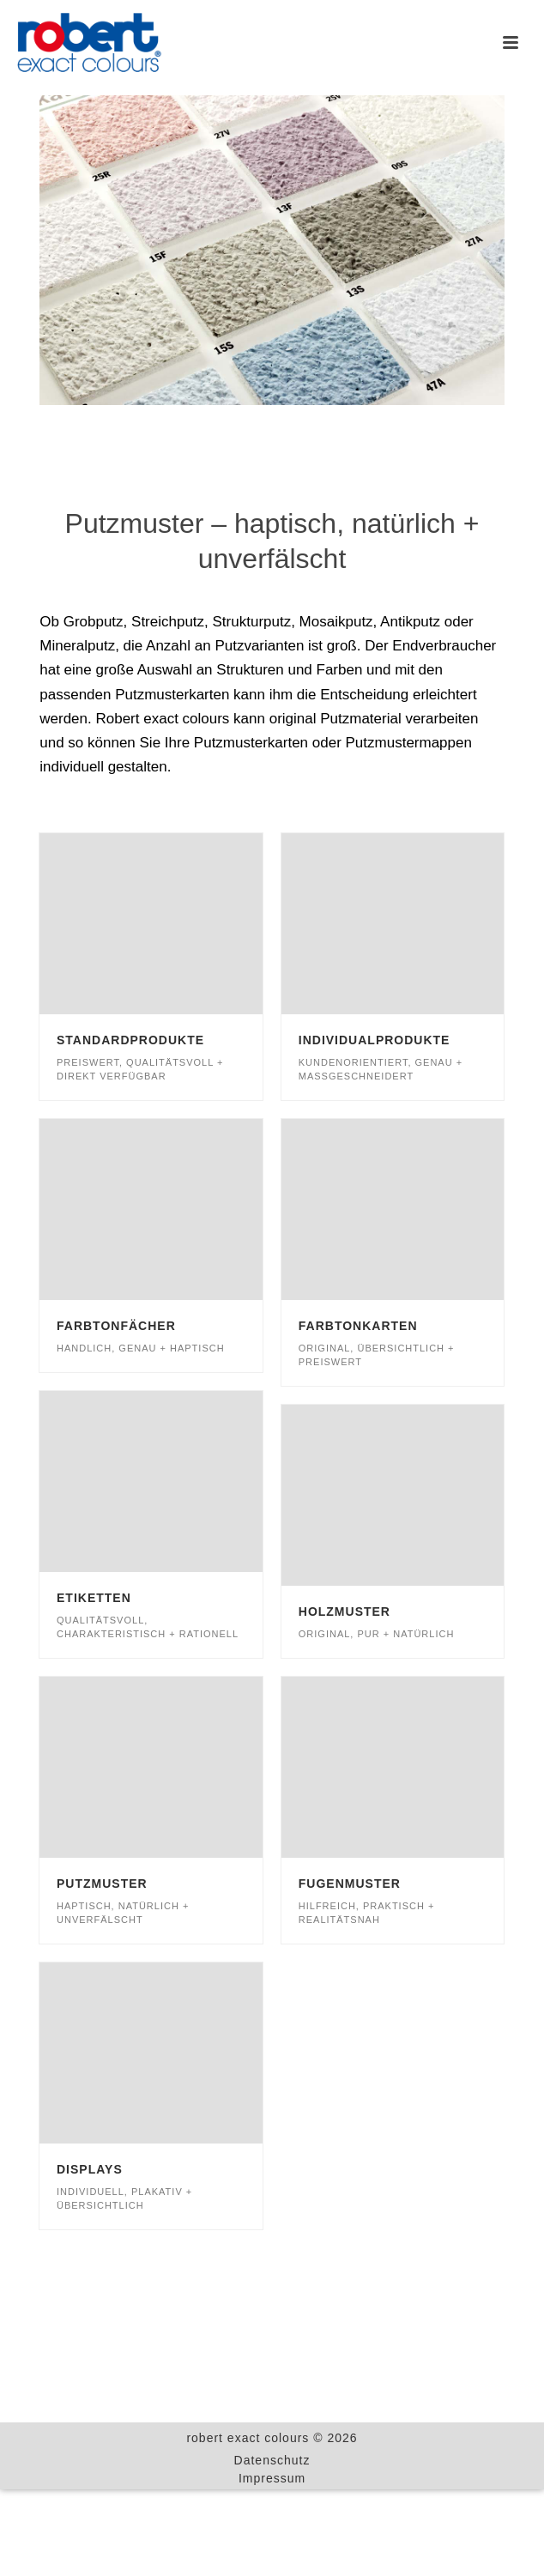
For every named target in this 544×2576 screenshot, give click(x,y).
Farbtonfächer (116, 1326)
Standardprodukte (130, 1040)
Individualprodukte (374, 1040)
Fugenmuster (350, 1883)
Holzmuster (344, 1611)
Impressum (272, 2478)
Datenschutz (272, 2460)
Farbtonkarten (358, 1326)
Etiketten (94, 1598)
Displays (90, 2169)
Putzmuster (102, 1883)
